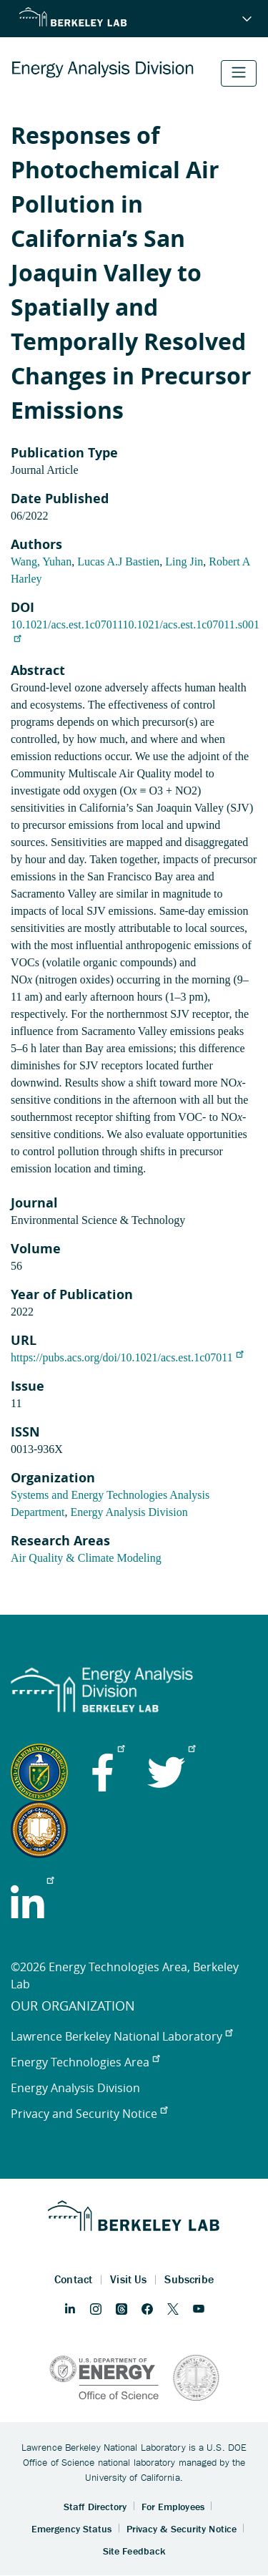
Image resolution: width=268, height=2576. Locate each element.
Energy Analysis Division (129, 1512)
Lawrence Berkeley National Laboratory (121, 2036)
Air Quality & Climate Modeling (86, 1558)
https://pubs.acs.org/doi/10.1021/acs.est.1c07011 (127, 1357)
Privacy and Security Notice (89, 2113)
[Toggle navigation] (239, 73)
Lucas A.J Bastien (118, 561)
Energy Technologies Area (85, 2062)
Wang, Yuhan (41, 561)
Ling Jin (184, 561)
